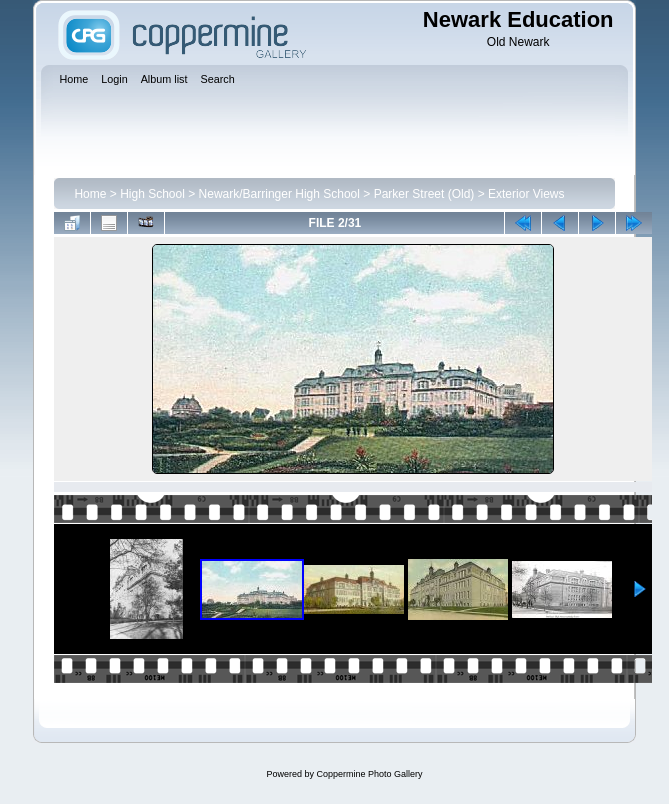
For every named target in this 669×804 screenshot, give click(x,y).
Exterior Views (526, 194)
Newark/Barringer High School (279, 194)
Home (90, 194)
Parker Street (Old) (424, 194)
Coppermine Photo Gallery (369, 774)
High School (152, 194)
